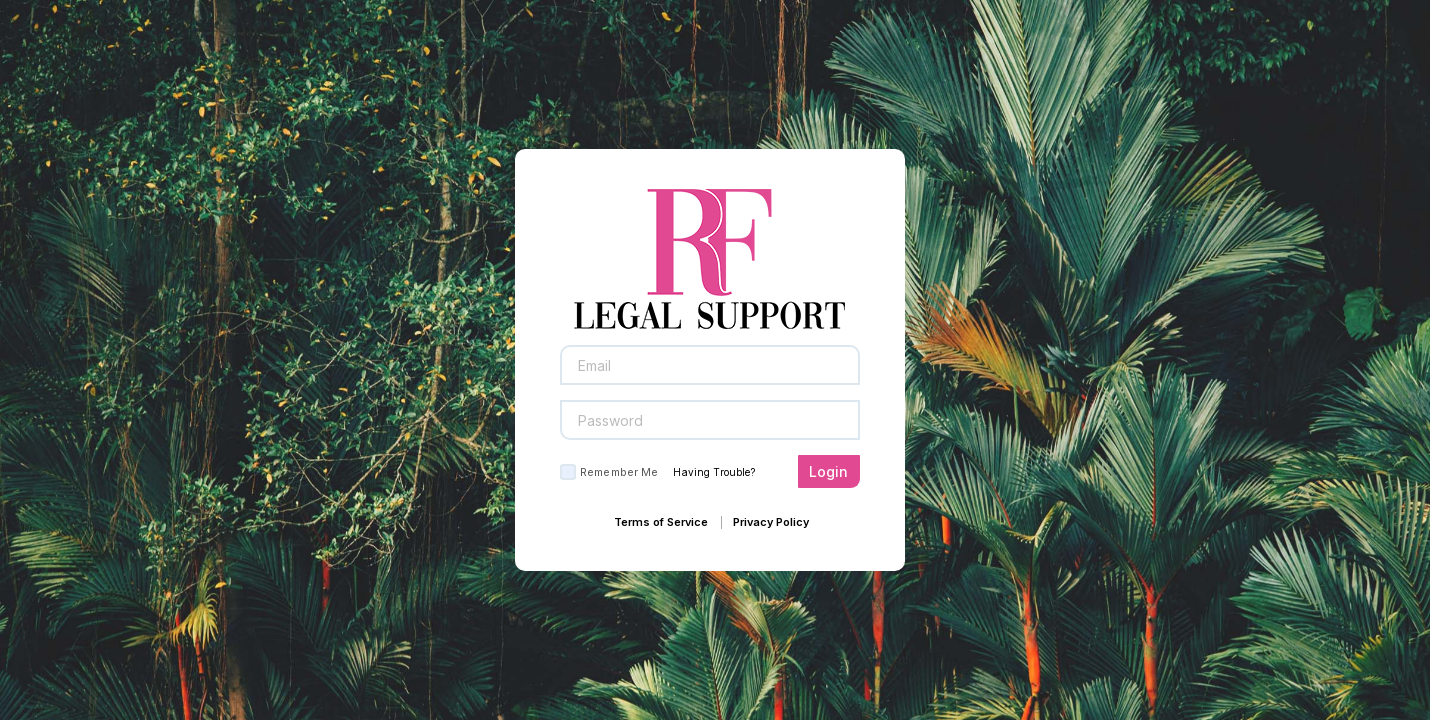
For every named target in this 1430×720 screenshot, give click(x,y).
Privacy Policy (771, 522)
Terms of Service (661, 522)
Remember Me (619, 472)
